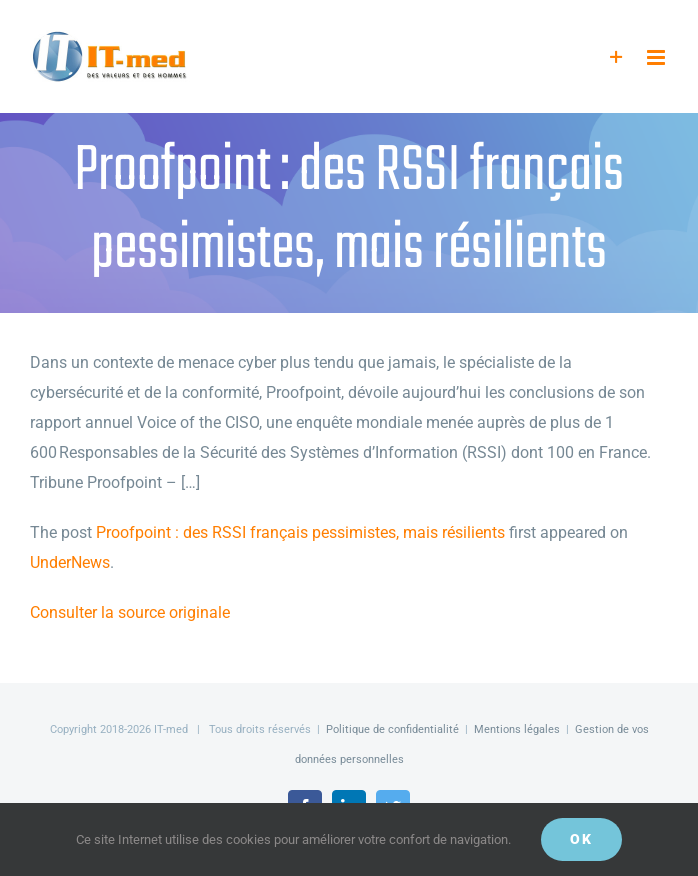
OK (581, 839)
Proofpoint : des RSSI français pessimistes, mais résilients (300, 532)
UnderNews (70, 562)
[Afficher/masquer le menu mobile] (657, 57)
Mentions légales (517, 729)
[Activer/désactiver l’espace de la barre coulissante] (616, 57)
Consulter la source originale (130, 612)
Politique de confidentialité (392, 729)
